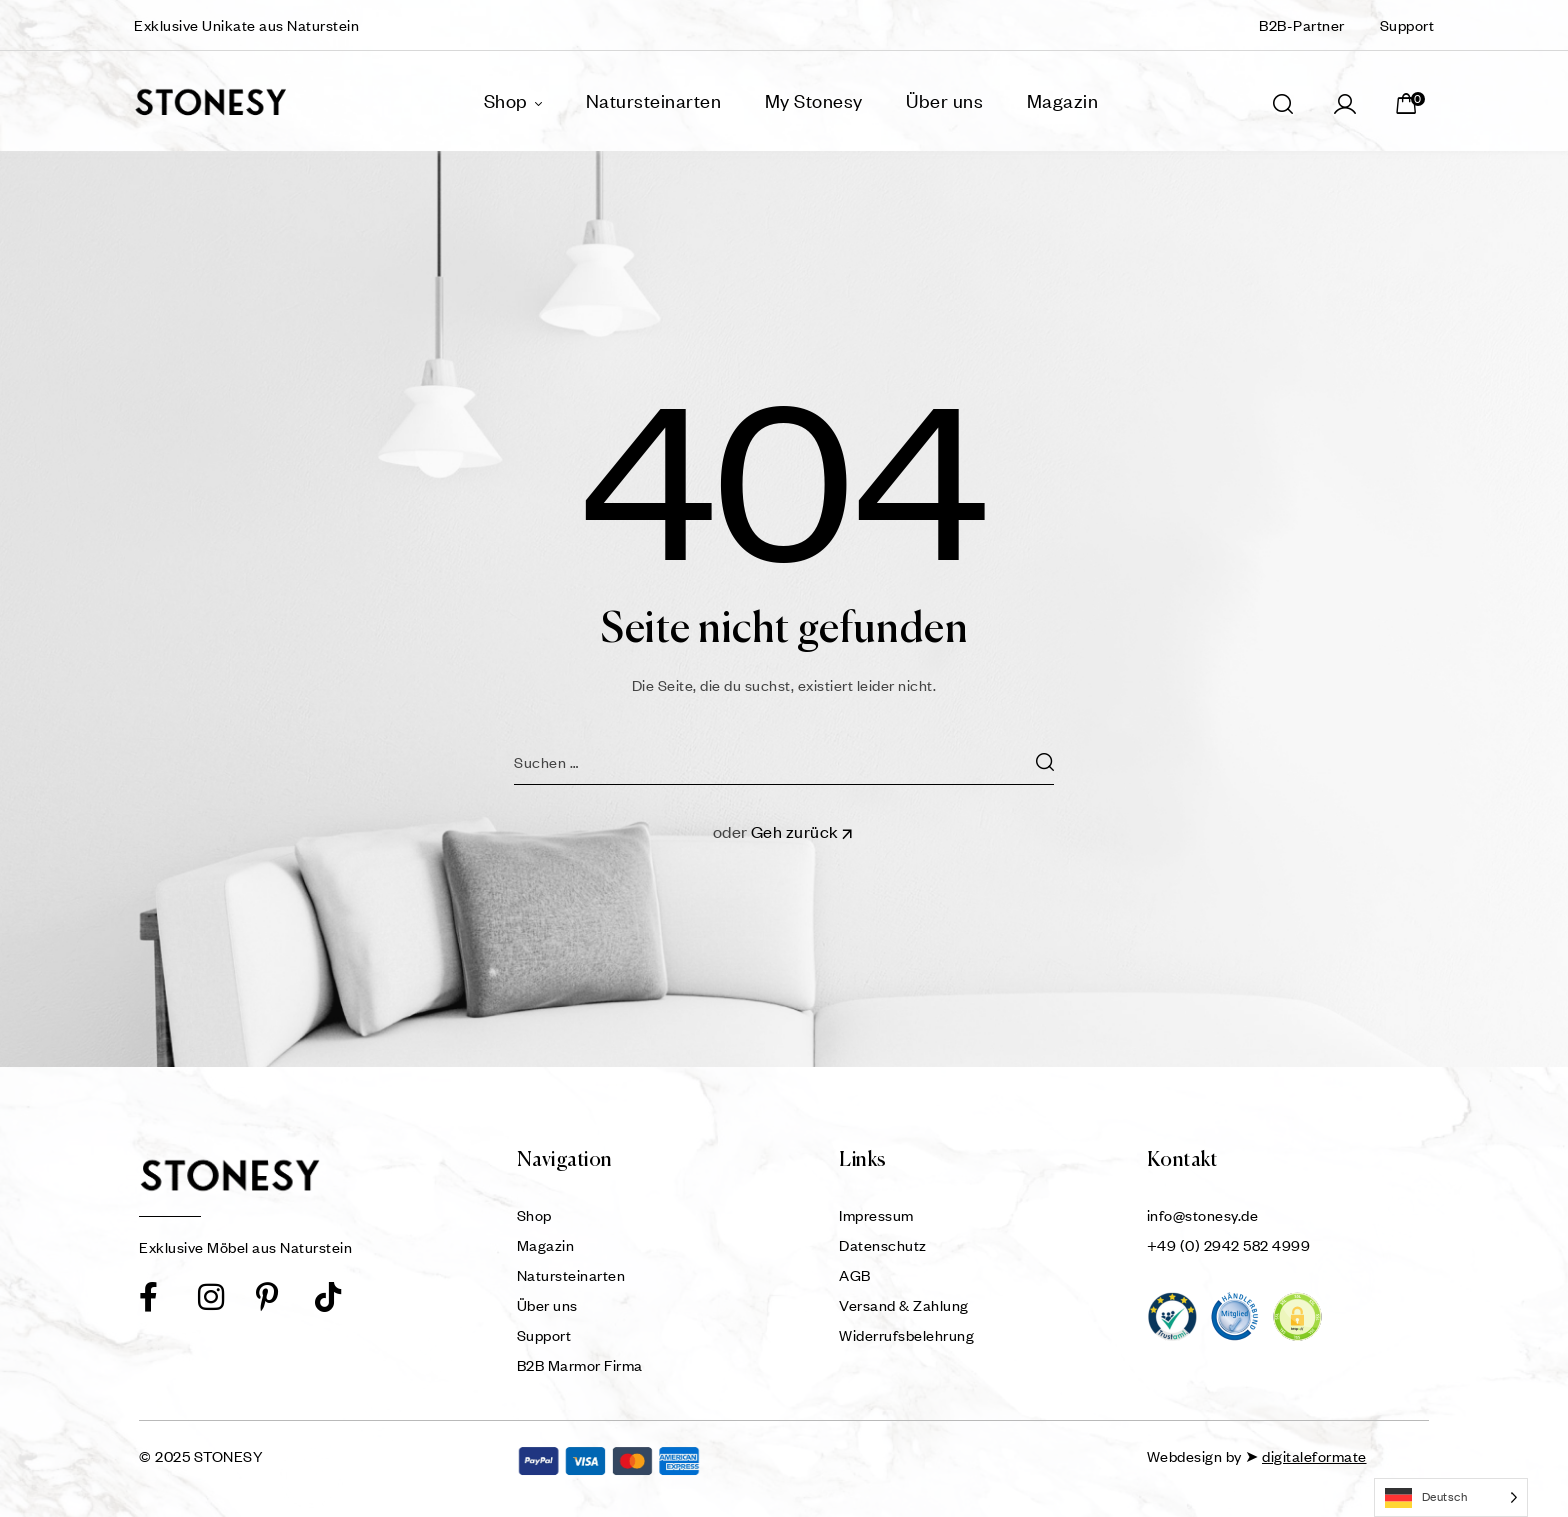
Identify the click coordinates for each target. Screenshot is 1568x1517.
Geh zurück (803, 831)
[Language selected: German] (1451, 1497)
